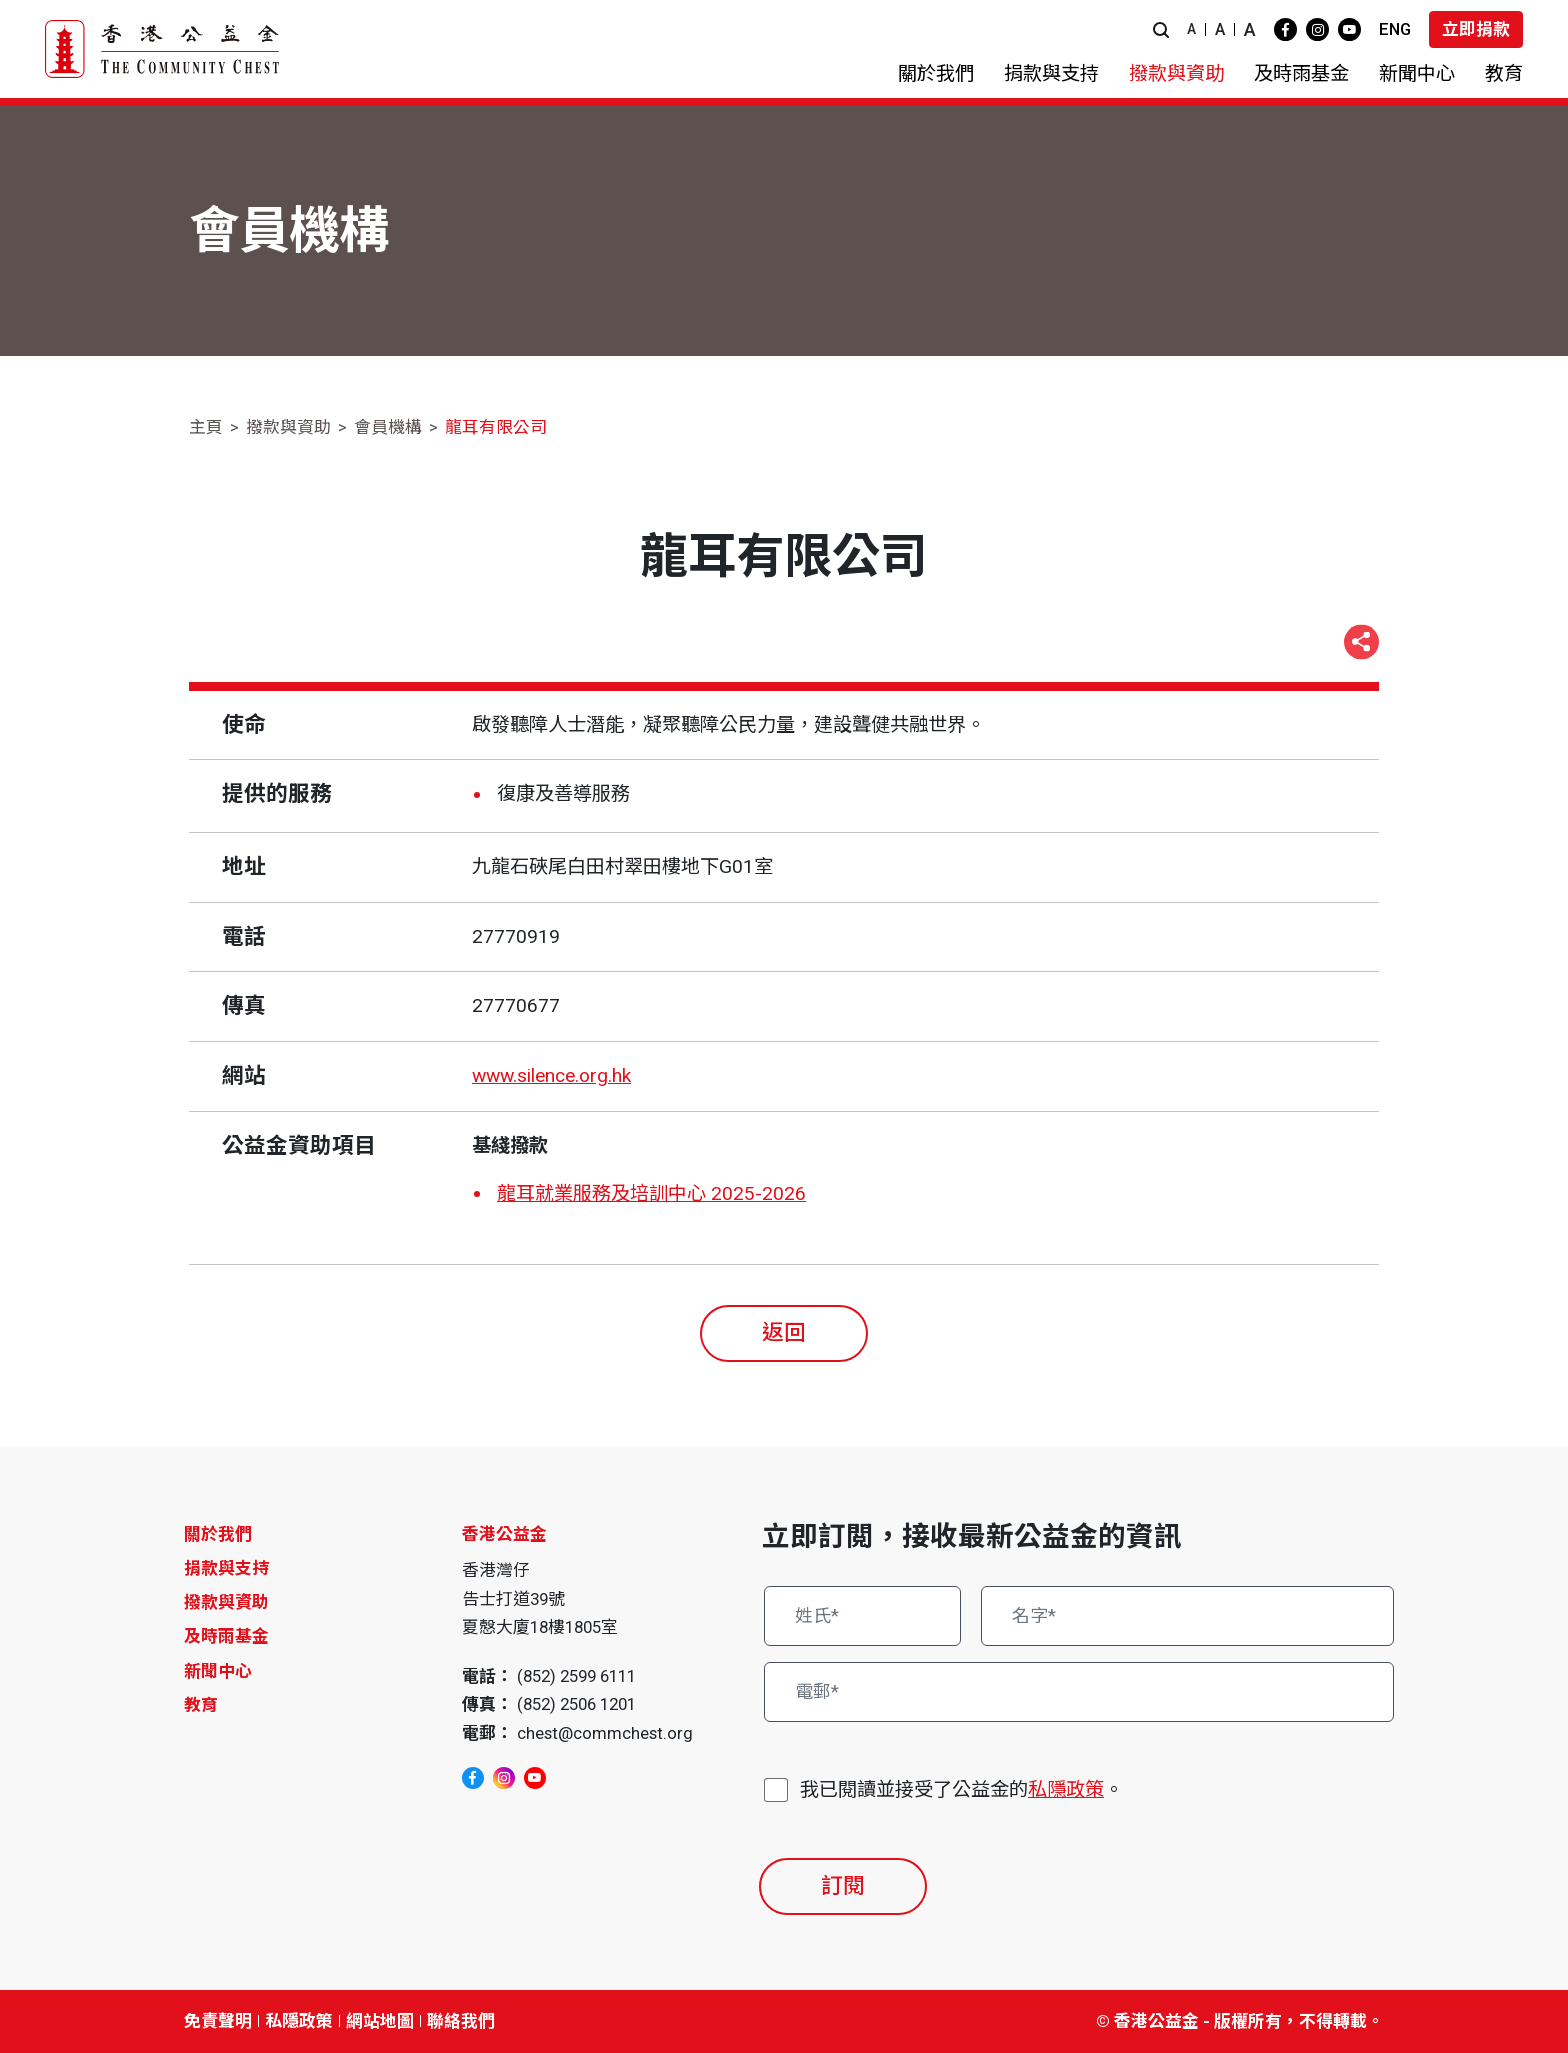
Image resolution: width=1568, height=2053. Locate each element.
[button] (1161, 29)
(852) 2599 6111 (576, 1676)
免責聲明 (218, 2021)
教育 (201, 1705)
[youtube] (1349, 29)
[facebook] (1285, 29)
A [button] (1191, 29)
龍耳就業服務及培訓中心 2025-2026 (651, 1193)
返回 (784, 1332)
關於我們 (218, 1534)
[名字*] (1188, 1616)
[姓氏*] (862, 1616)
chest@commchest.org (605, 1733)
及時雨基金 (226, 1636)
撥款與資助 (288, 427)
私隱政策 (1066, 1789)
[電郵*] (1079, 1692)
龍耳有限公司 (496, 427)
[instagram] (1317, 29)
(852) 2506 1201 (576, 1704)
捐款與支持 (226, 1568)
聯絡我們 (461, 2021)
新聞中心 (218, 1671)
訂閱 (843, 1885)
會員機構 (388, 427)
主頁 (206, 427)
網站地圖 (380, 2021)
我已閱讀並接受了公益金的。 (961, 1790)
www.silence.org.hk (551, 1075)
